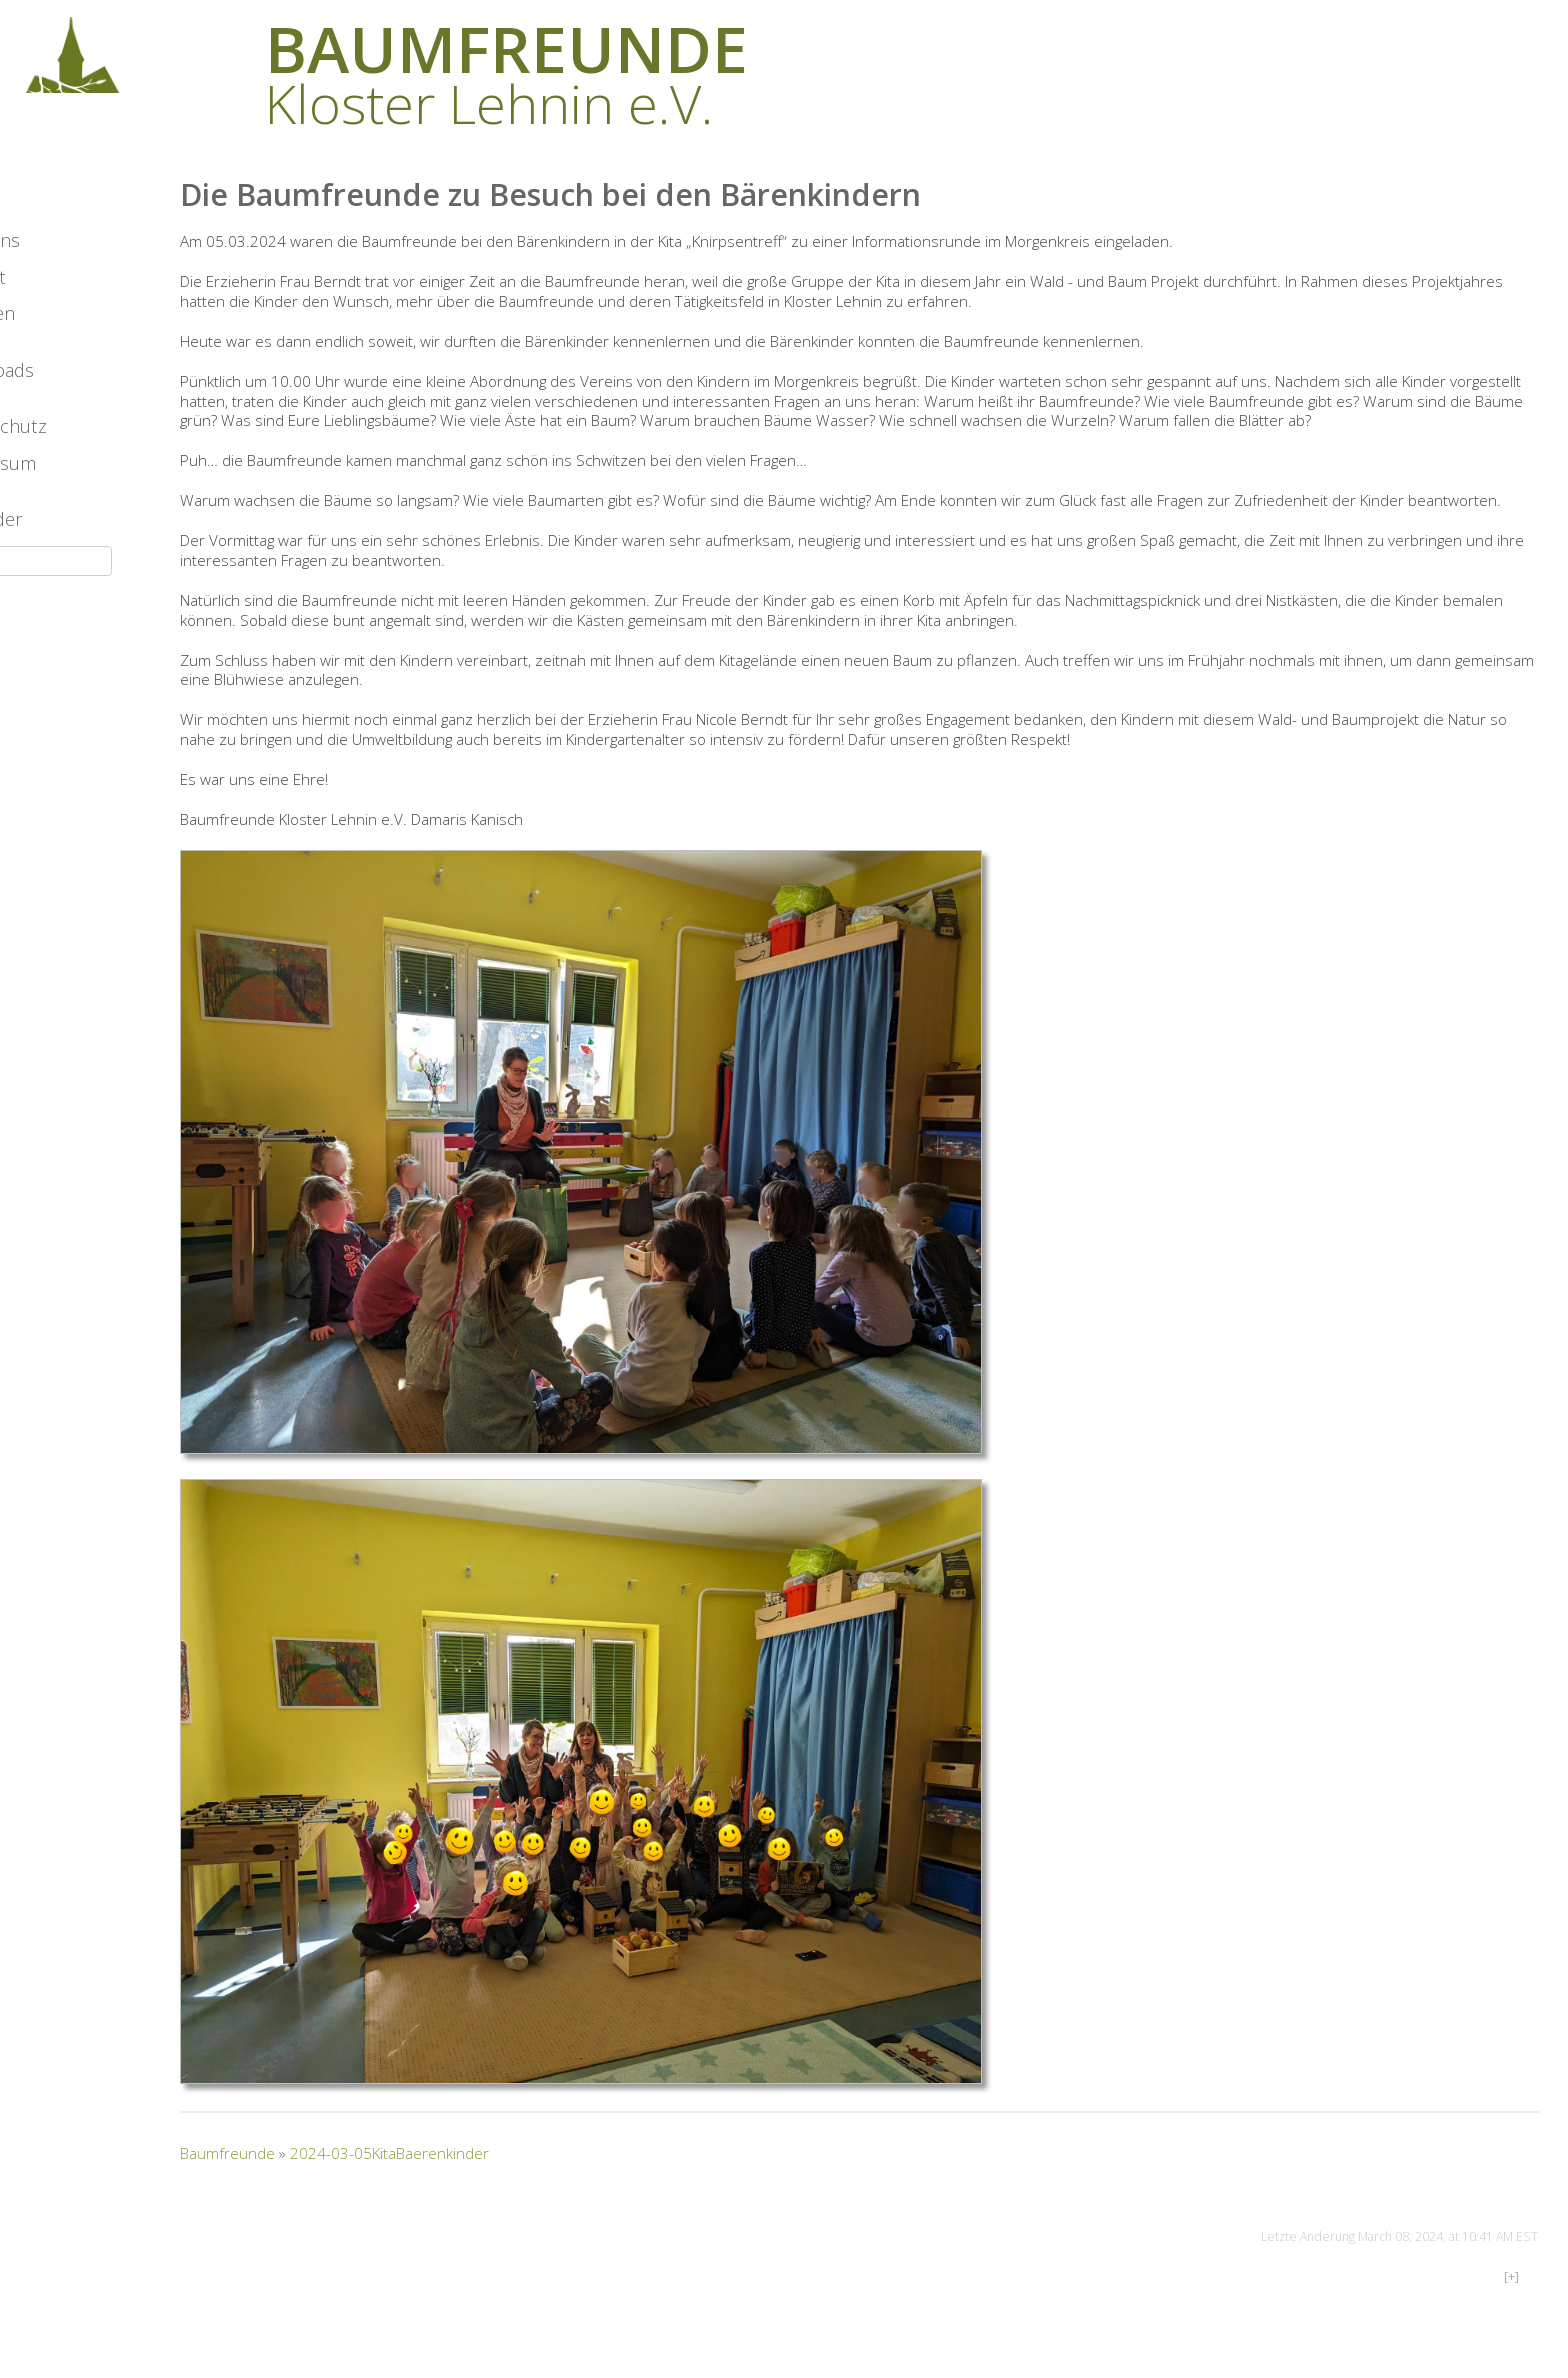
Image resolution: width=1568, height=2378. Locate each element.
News (43, 195)
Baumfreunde (317, 2194)
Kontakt (52, 345)
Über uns (59, 308)
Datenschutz (73, 494)
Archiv (45, 251)
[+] (1511, 2317)
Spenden (57, 381)
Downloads (66, 438)
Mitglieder (61, 587)
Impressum (67, 531)
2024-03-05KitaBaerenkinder (479, 2194)
